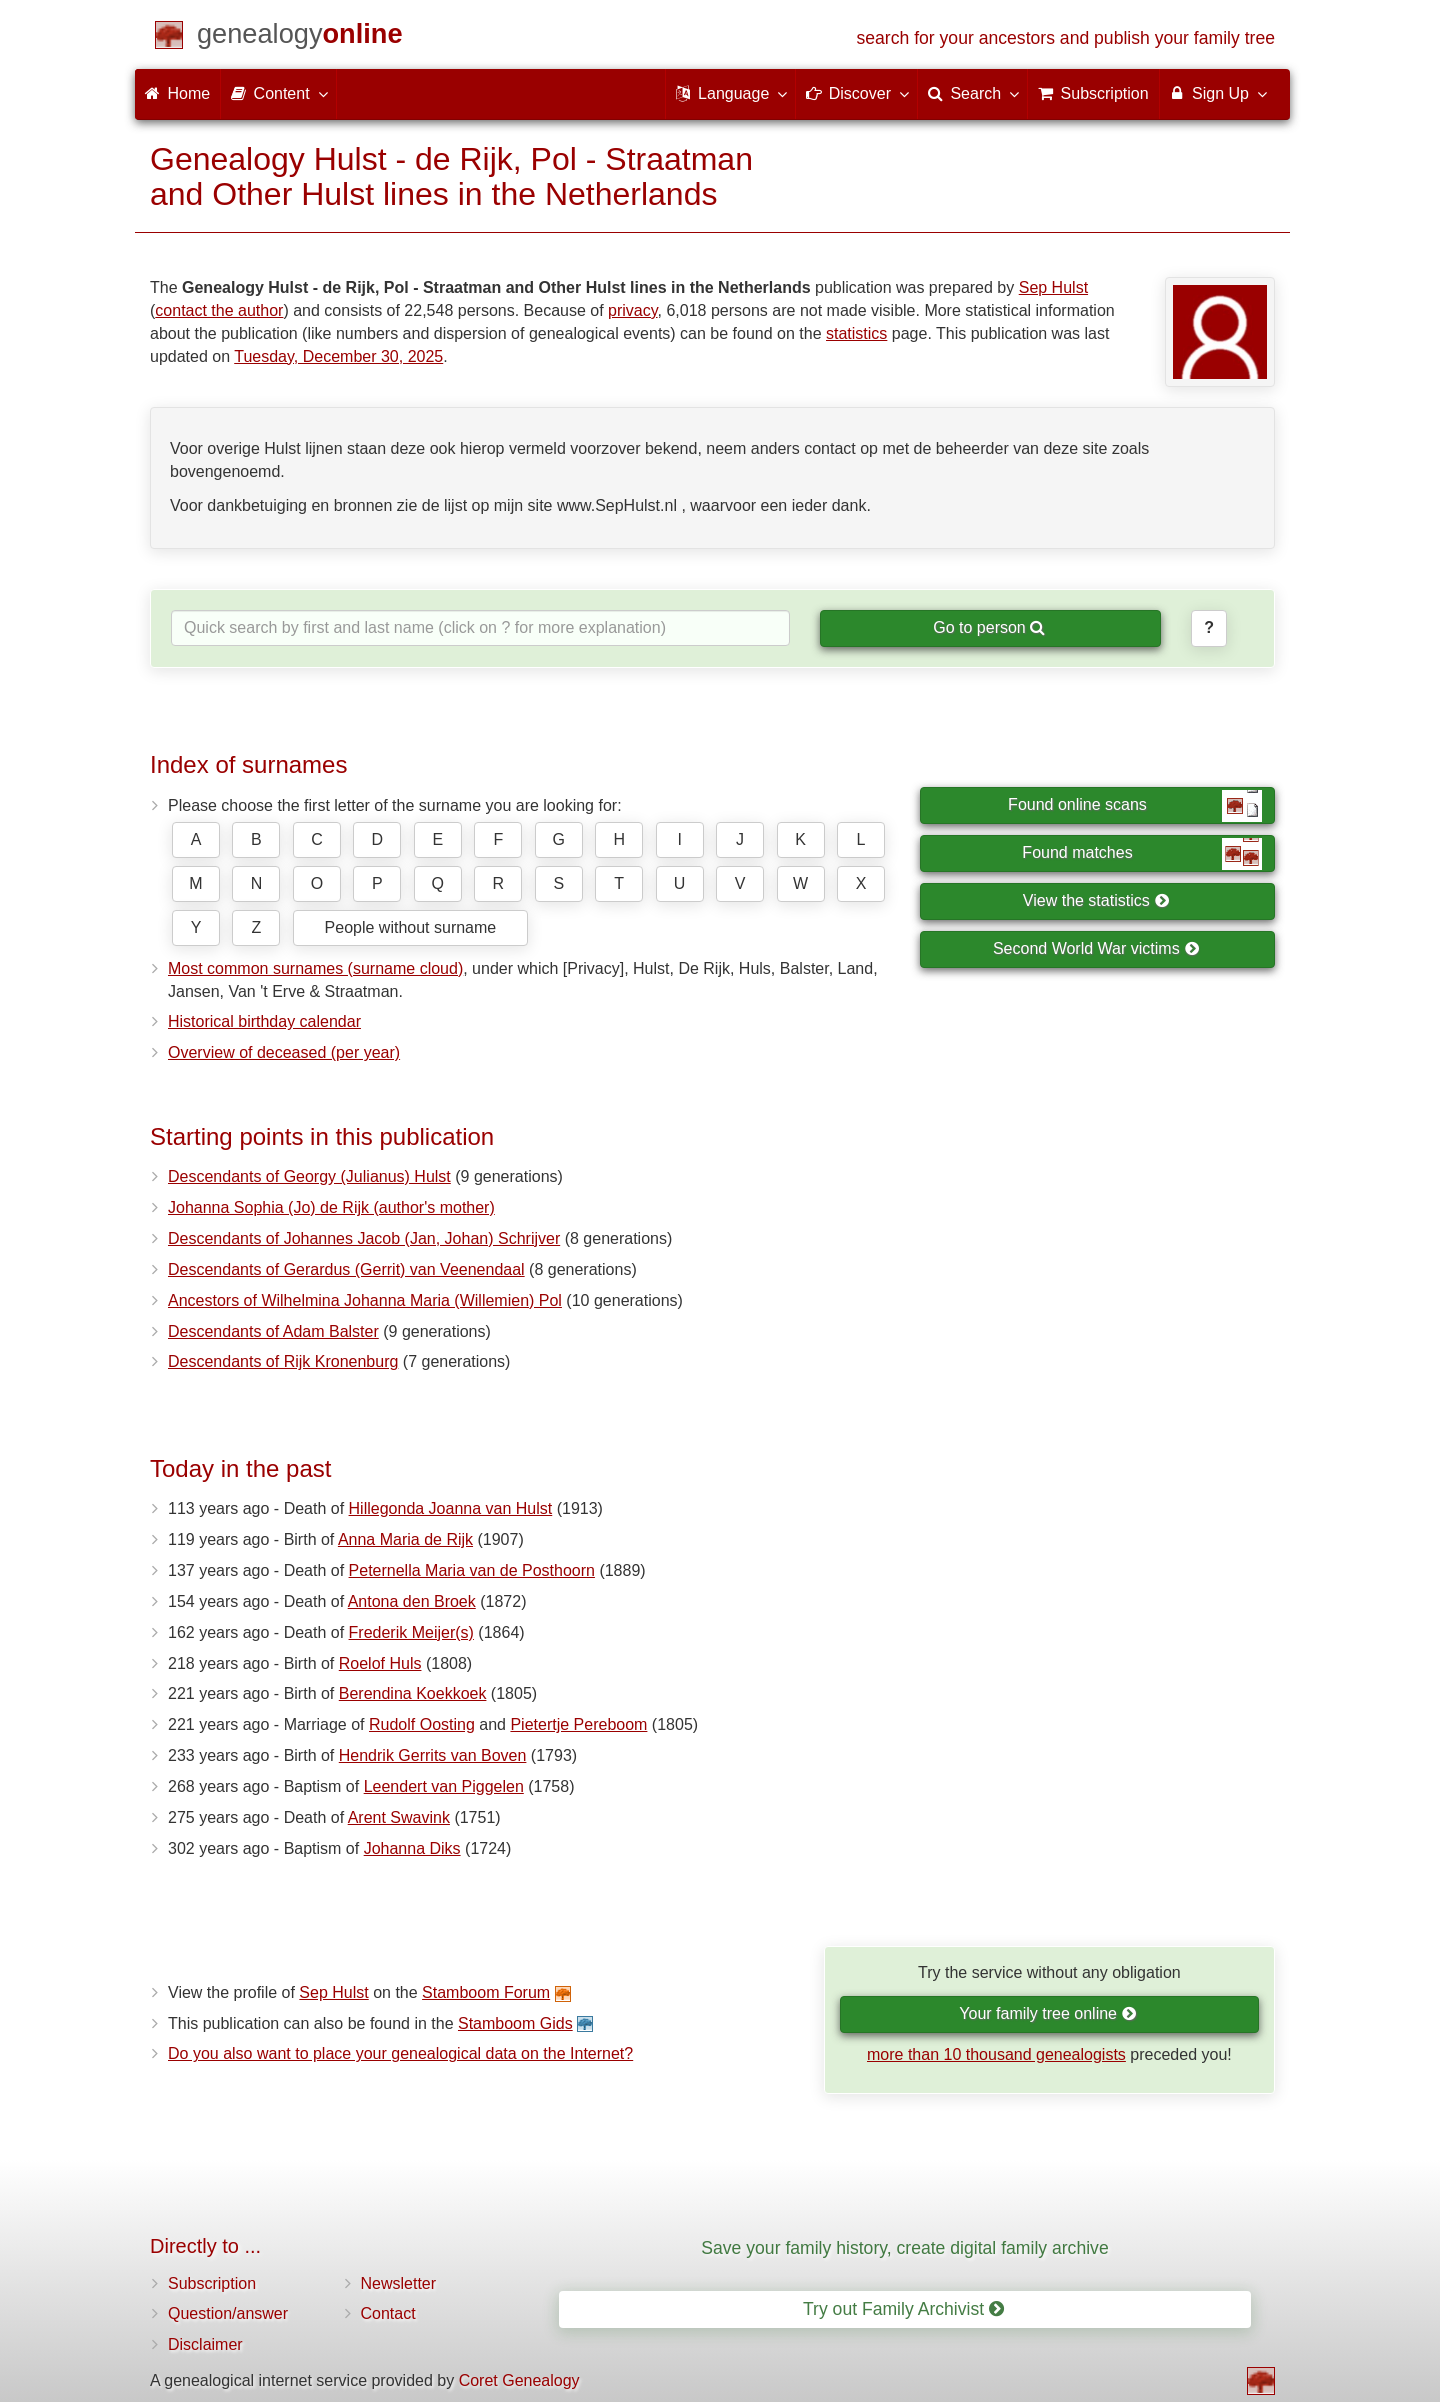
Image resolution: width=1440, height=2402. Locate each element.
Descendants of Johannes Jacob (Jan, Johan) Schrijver (364, 1238)
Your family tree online (1047, 2013)
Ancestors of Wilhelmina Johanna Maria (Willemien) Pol (365, 1300)
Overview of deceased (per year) (284, 1052)
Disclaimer (205, 2344)
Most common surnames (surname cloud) (315, 968)
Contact (388, 2313)
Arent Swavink (399, 1817)
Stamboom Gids (515, 2023)
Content (278, 93)
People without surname (411, 927)
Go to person (989, 627)
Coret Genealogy (519, 2380)
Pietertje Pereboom (578, 1724)
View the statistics (1096, 900)
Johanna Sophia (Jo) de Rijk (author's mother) (331, 1207)
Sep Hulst (1053, 287)
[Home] (300, 37)
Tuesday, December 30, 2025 (338, 356)
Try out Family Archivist (903, 2309)
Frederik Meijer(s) (411, 1632)
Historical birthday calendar (264, 1021)
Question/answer (228, 2313)
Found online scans (1135, 806)
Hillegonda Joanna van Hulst (451, 1508)
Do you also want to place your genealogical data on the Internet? (400, 2053)
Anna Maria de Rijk (405, 1539)
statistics (856, 333)
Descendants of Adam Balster (273, 1331)
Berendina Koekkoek (413, 1693)
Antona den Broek (412, 1601)
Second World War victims (1096, 948)
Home (177, 93)
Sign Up (1217, 93)
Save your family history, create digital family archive (904, 2248)
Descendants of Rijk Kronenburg (283, 1361)
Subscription (212, 2283)
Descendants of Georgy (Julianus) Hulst (309, 1176)
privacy (633, 310)
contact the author (219, 310)
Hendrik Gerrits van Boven (433, 1755)
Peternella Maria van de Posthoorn (472, 1570)
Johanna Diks (412, 1848)
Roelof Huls (380, 1663)
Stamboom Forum (486, 1992)
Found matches (1142, 854)
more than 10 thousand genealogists (996, 2054)
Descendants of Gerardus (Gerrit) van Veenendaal (346, 1269)
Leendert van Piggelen (444, 1786)
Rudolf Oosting (422, 1724)
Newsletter (399, 2283)
